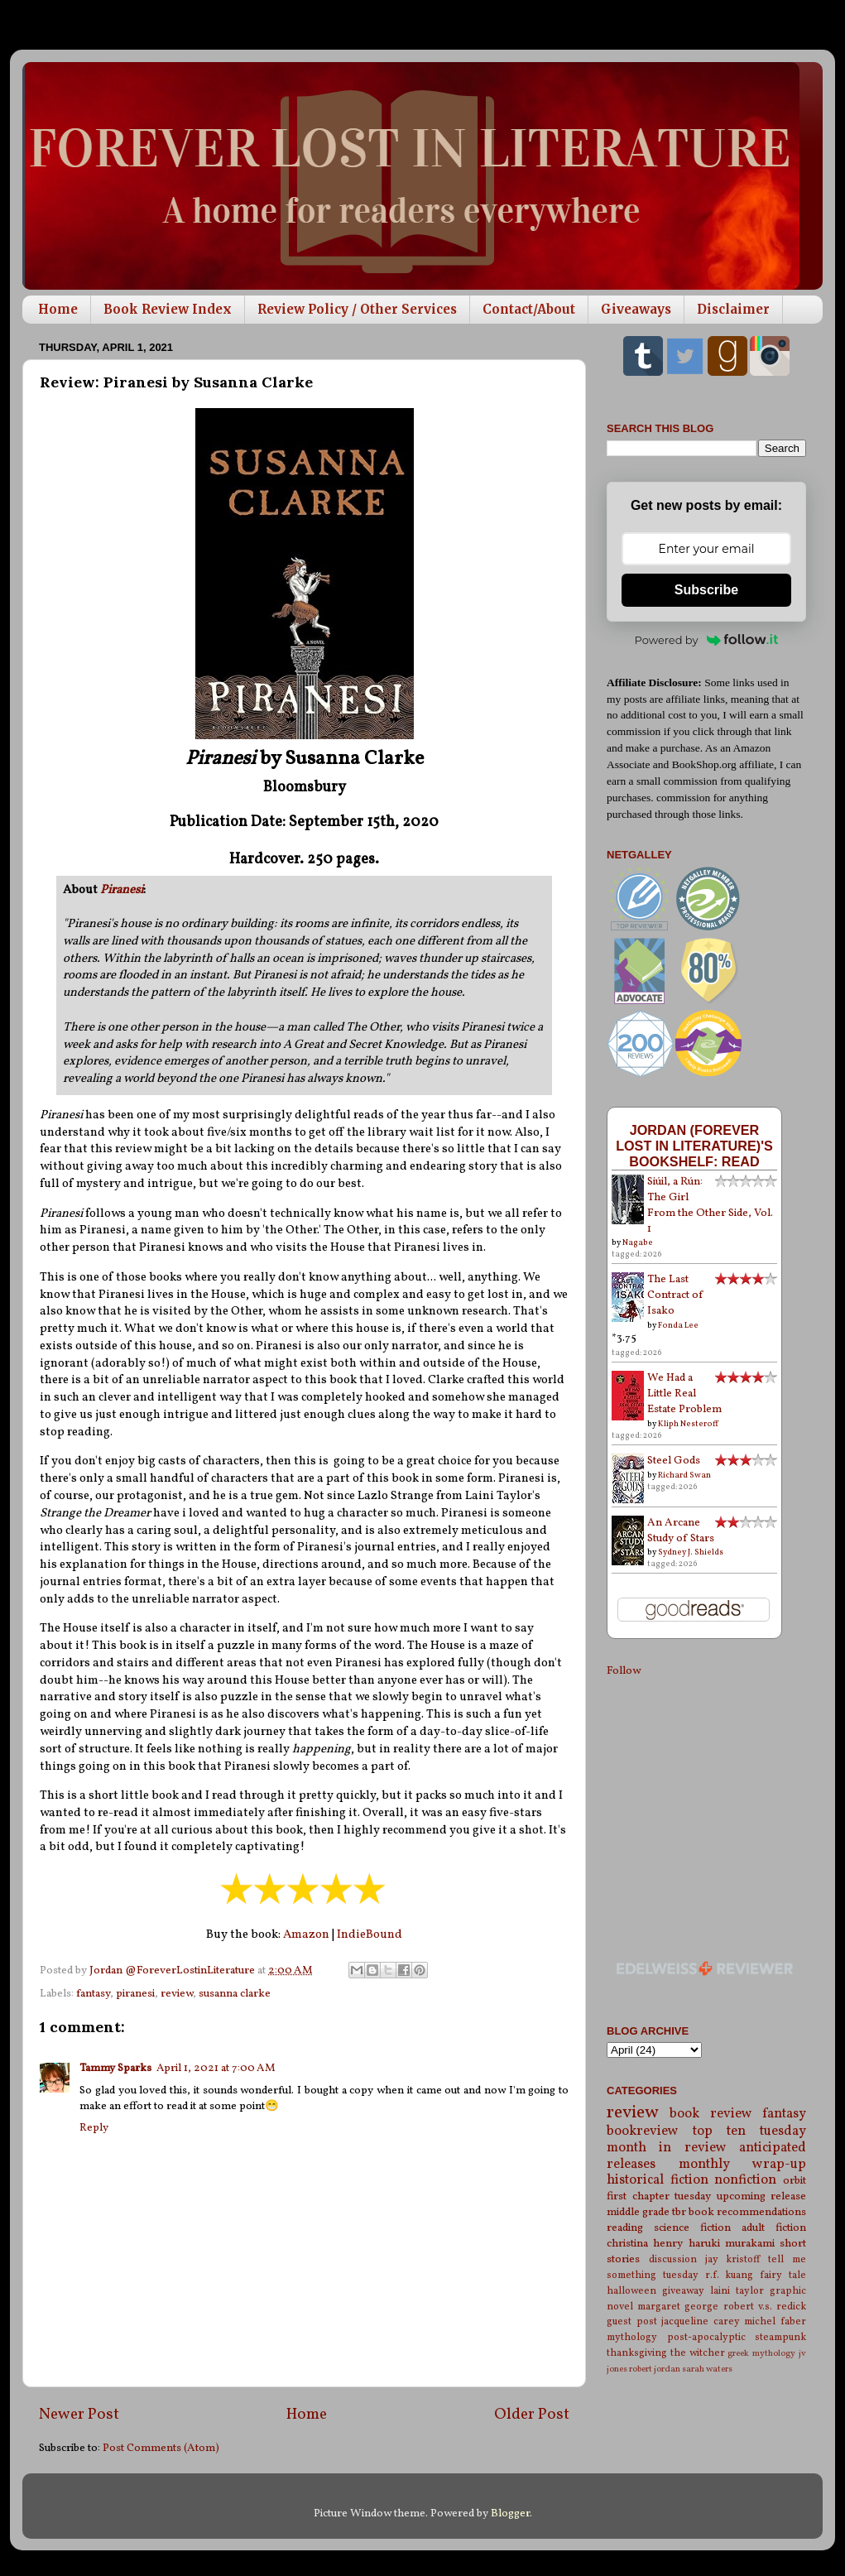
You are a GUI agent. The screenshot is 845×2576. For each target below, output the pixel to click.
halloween (631, 2291)
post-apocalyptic (706, 2337)
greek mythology (761, 2354)
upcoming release (762, 2196)
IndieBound (369, 1935)
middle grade (638, 2212)
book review (710, 2114)
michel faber (775, 2321)
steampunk (780, 2337)
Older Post (531, 2414)
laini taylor (737, 2291)
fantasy (93, 1994)
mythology (632, 2337)
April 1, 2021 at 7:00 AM (216, 2068)
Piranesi (121, 890)
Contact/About (529, 309)
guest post (632, 2321)
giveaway (683, 2291)
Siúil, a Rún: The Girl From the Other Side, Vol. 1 (710, 1205)
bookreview (643, 2131)
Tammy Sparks (115, 2068)
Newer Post (79, 2414)
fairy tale (783, 2275)
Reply (93, 2128)
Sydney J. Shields (690, 1552)
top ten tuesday (749, 2131)
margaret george (677, 2307)
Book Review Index (167, 309)
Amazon (306, 1935)
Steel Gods (673, 1460)
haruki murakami (732, 2244)
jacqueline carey (700, 2321)
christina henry (645, 2244)
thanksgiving (637, 2353)
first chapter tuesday (659, 2196)
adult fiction (774, 2228)
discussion (673, 2259)
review (177, 1994)
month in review (667, 2148)
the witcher (697, 2353)
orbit (794, 2181)
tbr (679, 2212)
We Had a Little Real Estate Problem (684, 1393)
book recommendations (747, 2212)
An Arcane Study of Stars (680, 1530)
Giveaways (636, 309)
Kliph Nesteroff (688, 1424)
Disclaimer (733, 309)
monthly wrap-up (743, 2164)
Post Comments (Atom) (161, 2448)
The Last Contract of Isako (675, 1295)
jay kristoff (733, 2259)
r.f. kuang (729, 2275)
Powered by (707, 639)
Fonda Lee (678, 1325)
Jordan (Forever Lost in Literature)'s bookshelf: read (694, 1145)
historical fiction (657, 2180)
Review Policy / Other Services (357, 309)
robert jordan (654, 2369)
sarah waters (707, 2369)
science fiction (692, 2228)
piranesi (135, 1994)
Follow (624, 1671)
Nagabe (637, 1242)
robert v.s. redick (764, 2307)
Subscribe (706, 590)
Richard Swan (684, 1475)
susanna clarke (235, 1994)
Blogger (510, 2513)
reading (625, 2228)
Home (58, 309)
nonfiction (745, 2180)
